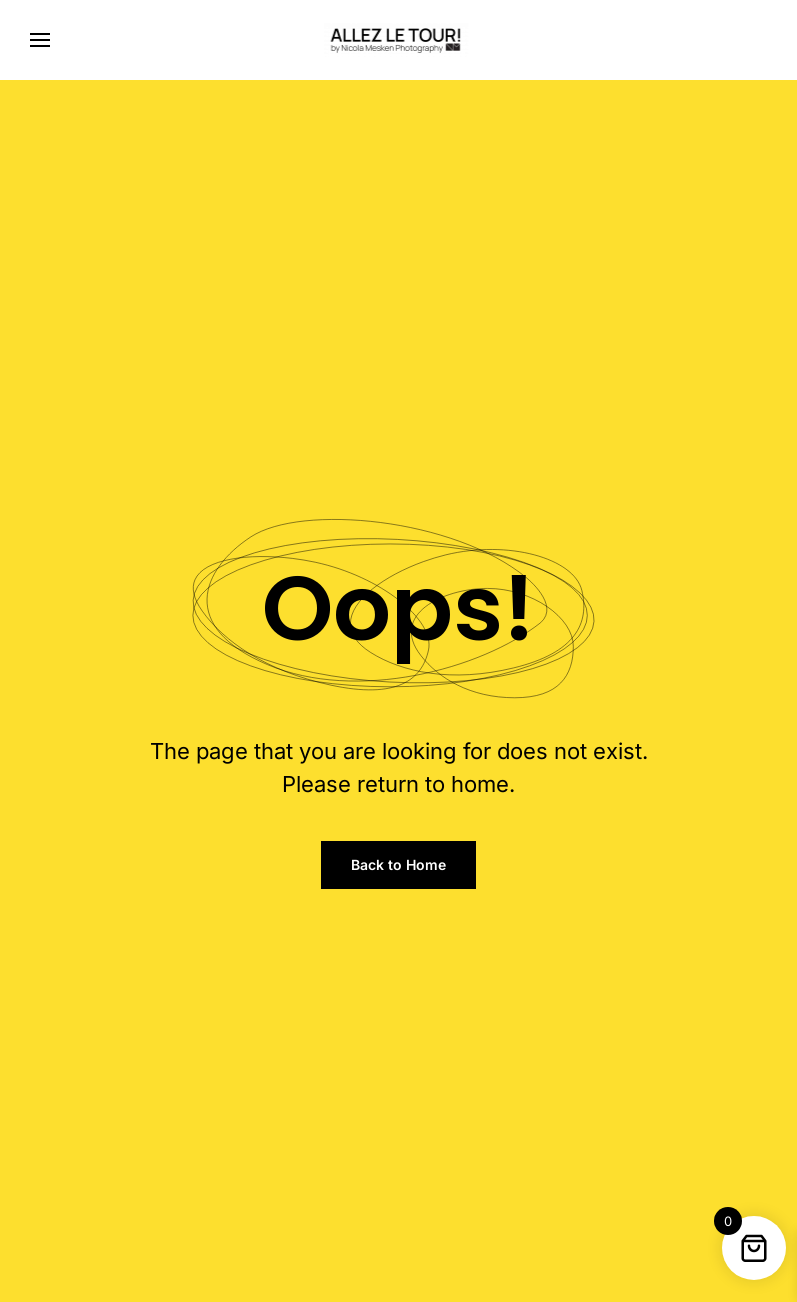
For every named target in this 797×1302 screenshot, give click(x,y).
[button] (40, 40)
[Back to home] (398, 40)
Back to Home (398, 864)
